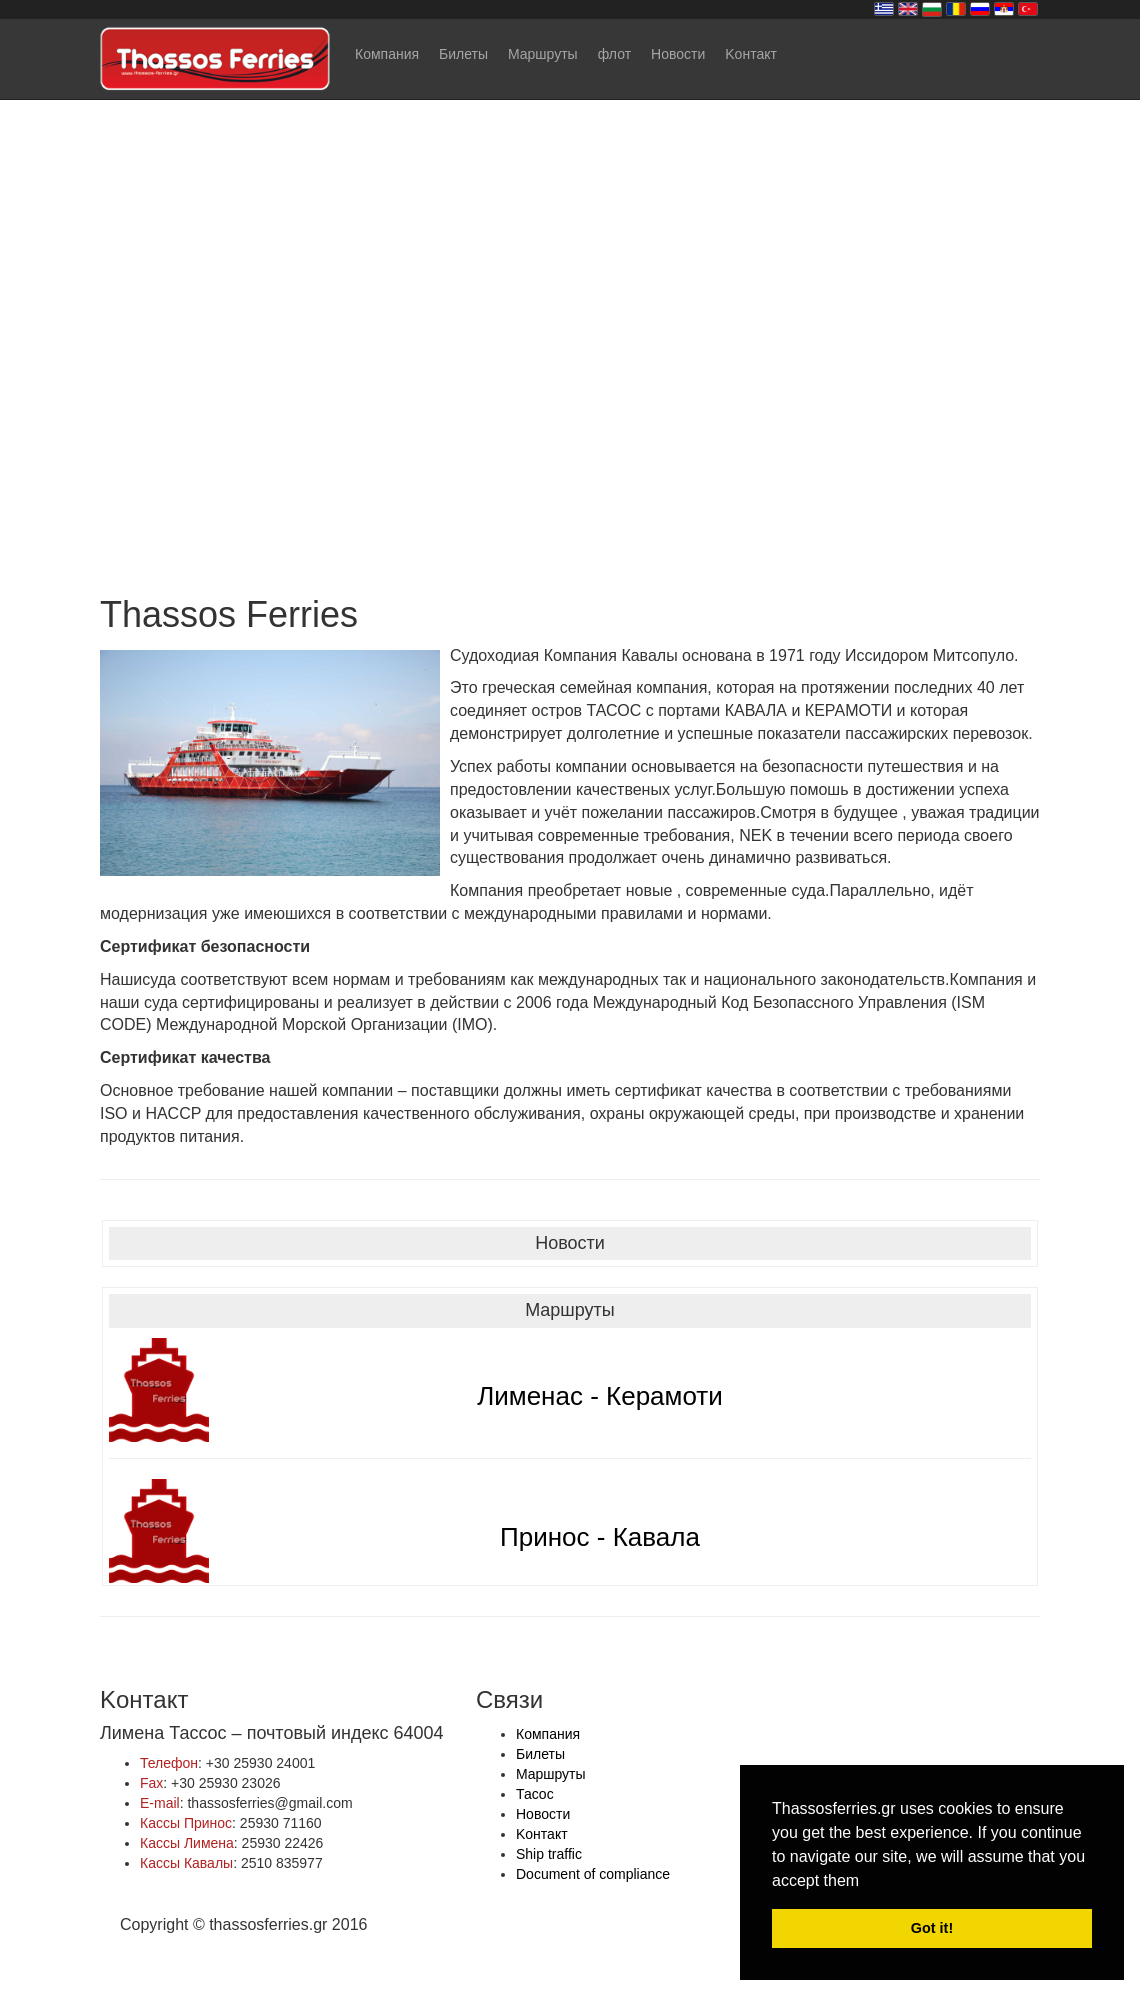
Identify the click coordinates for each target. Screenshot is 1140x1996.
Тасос (535, 1794)
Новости (678, 54)
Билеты (463, 54)
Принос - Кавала (600, 1537)
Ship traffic (549, 1854)
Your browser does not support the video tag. (570, 285)
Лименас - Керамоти (600, 1396)
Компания (387, 54)
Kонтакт (751, 54)
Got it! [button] (932, 1928)
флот (614, 54)
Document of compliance (593, 1874)
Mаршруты (543, 54)
